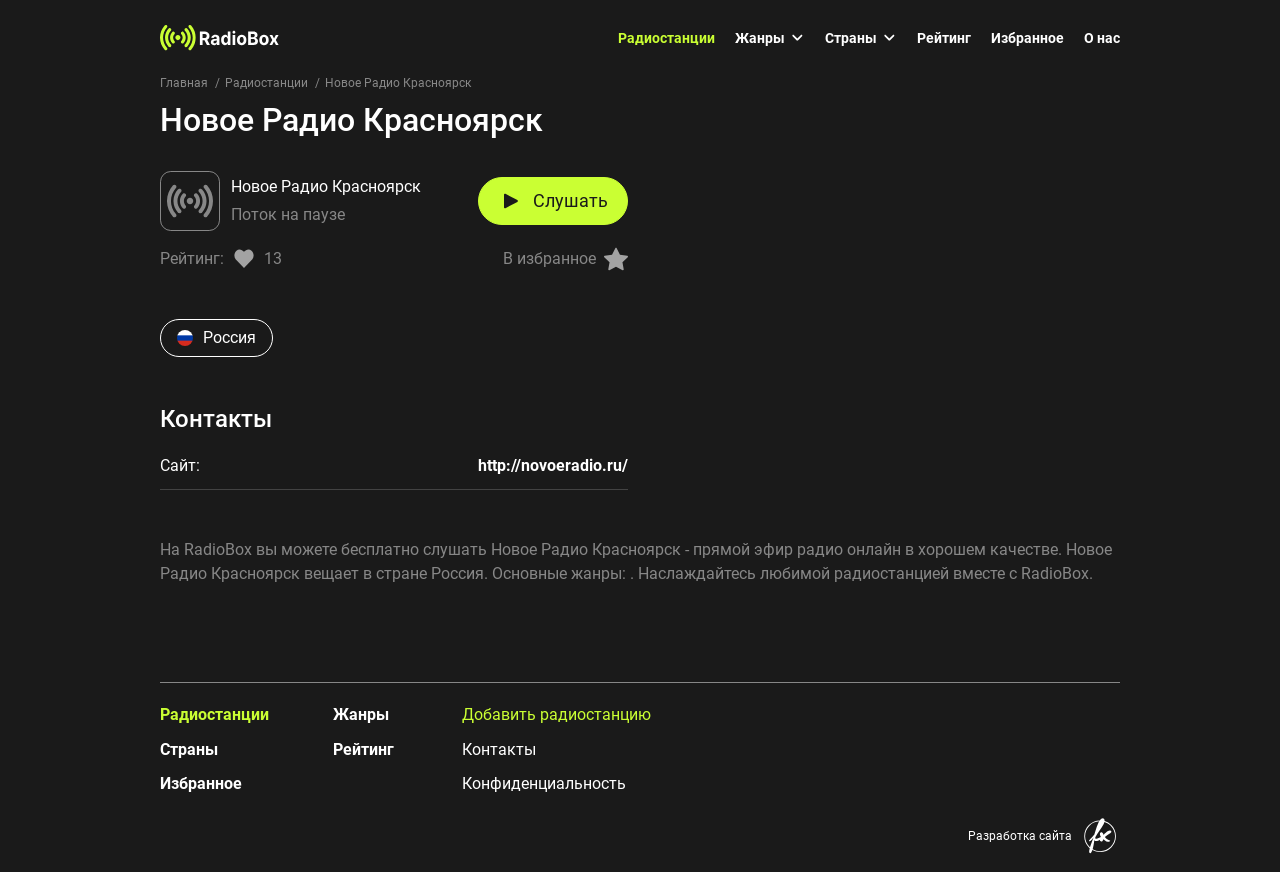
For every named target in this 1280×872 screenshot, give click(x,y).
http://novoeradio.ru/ (553, 465)
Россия (216, 337)
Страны (861, 38)
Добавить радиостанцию (556, 714)
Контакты (499, 749)
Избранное (1027, 38)
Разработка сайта (1020, 836)
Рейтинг (944, 38)
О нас (1102, 38)
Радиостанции (666, 38)
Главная (184, 83)
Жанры (770, 38)
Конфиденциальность (544, 783)
